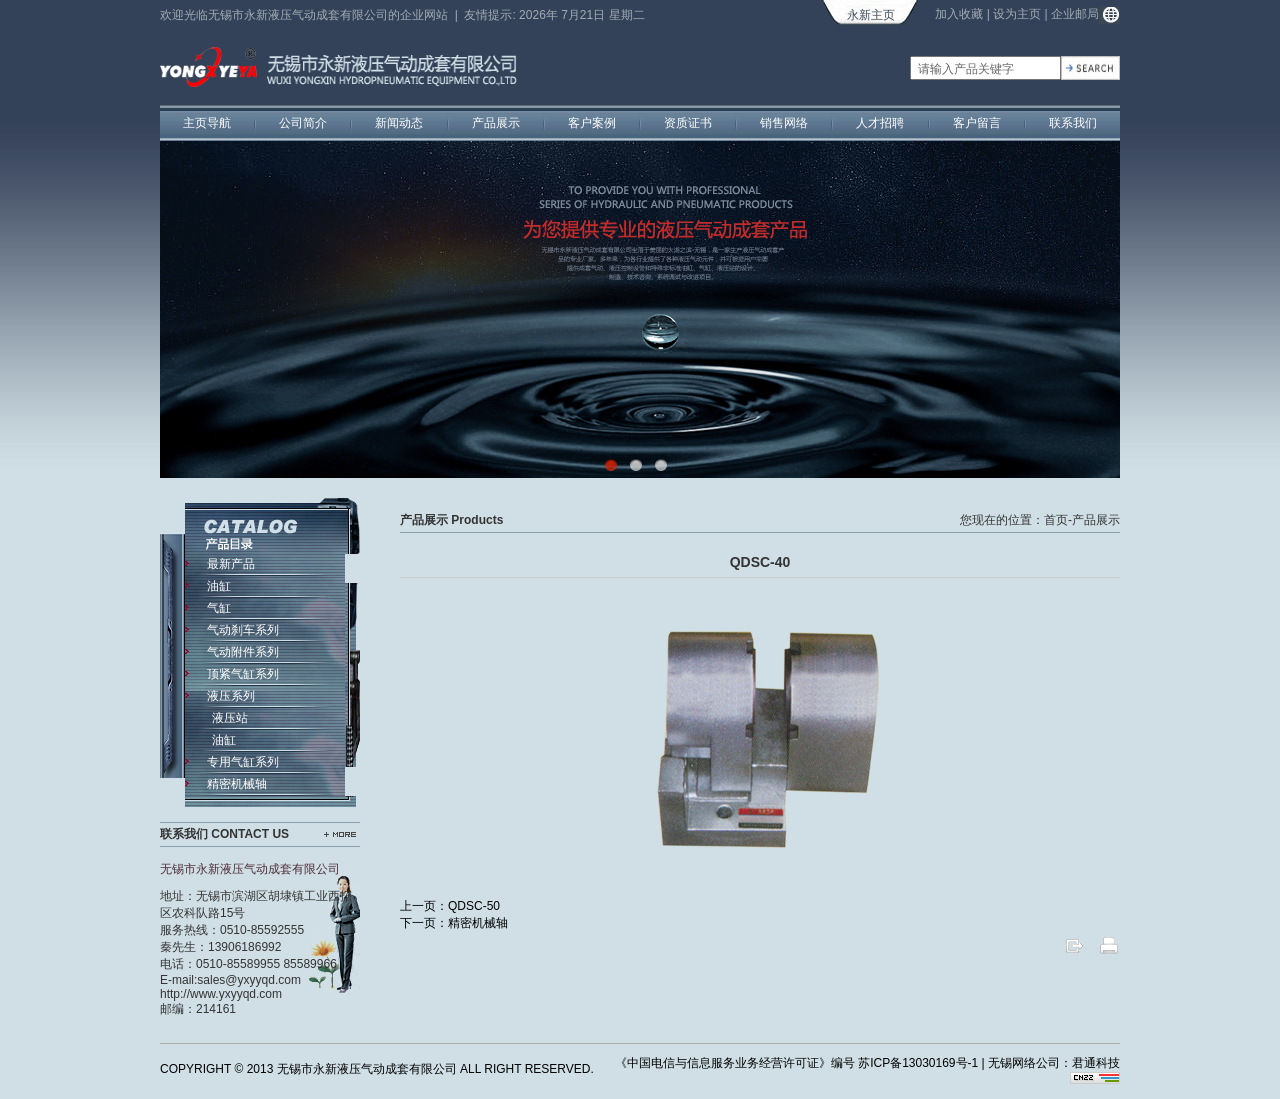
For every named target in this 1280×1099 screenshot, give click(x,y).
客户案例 (592, 123)
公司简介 (303, 123)
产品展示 (496, 123)
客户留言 (977, 123)
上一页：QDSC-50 (450, 906)
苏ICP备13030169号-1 (918, 1063)
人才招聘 (880, 123)
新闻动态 (399, 123)
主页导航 (207, 123)
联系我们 (1073, 123)
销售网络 (784, 123)
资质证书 (688, 123)
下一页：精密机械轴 (454, 923)
